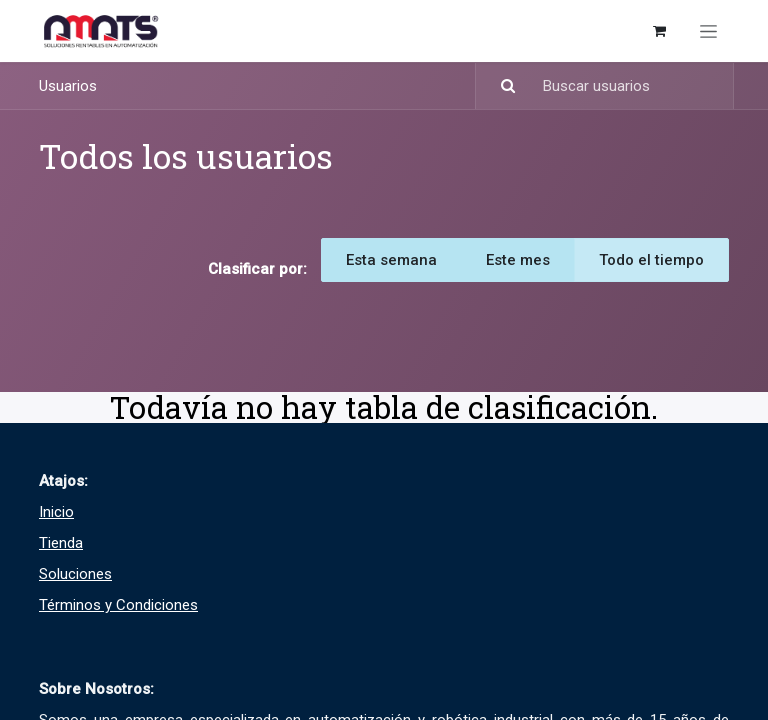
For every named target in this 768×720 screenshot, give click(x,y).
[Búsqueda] (498, 86)
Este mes (518, 260)
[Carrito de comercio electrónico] (659, 31)
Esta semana (391, 260)
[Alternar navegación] (708, 31)
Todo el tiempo (651, 260)
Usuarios (68, 86)
